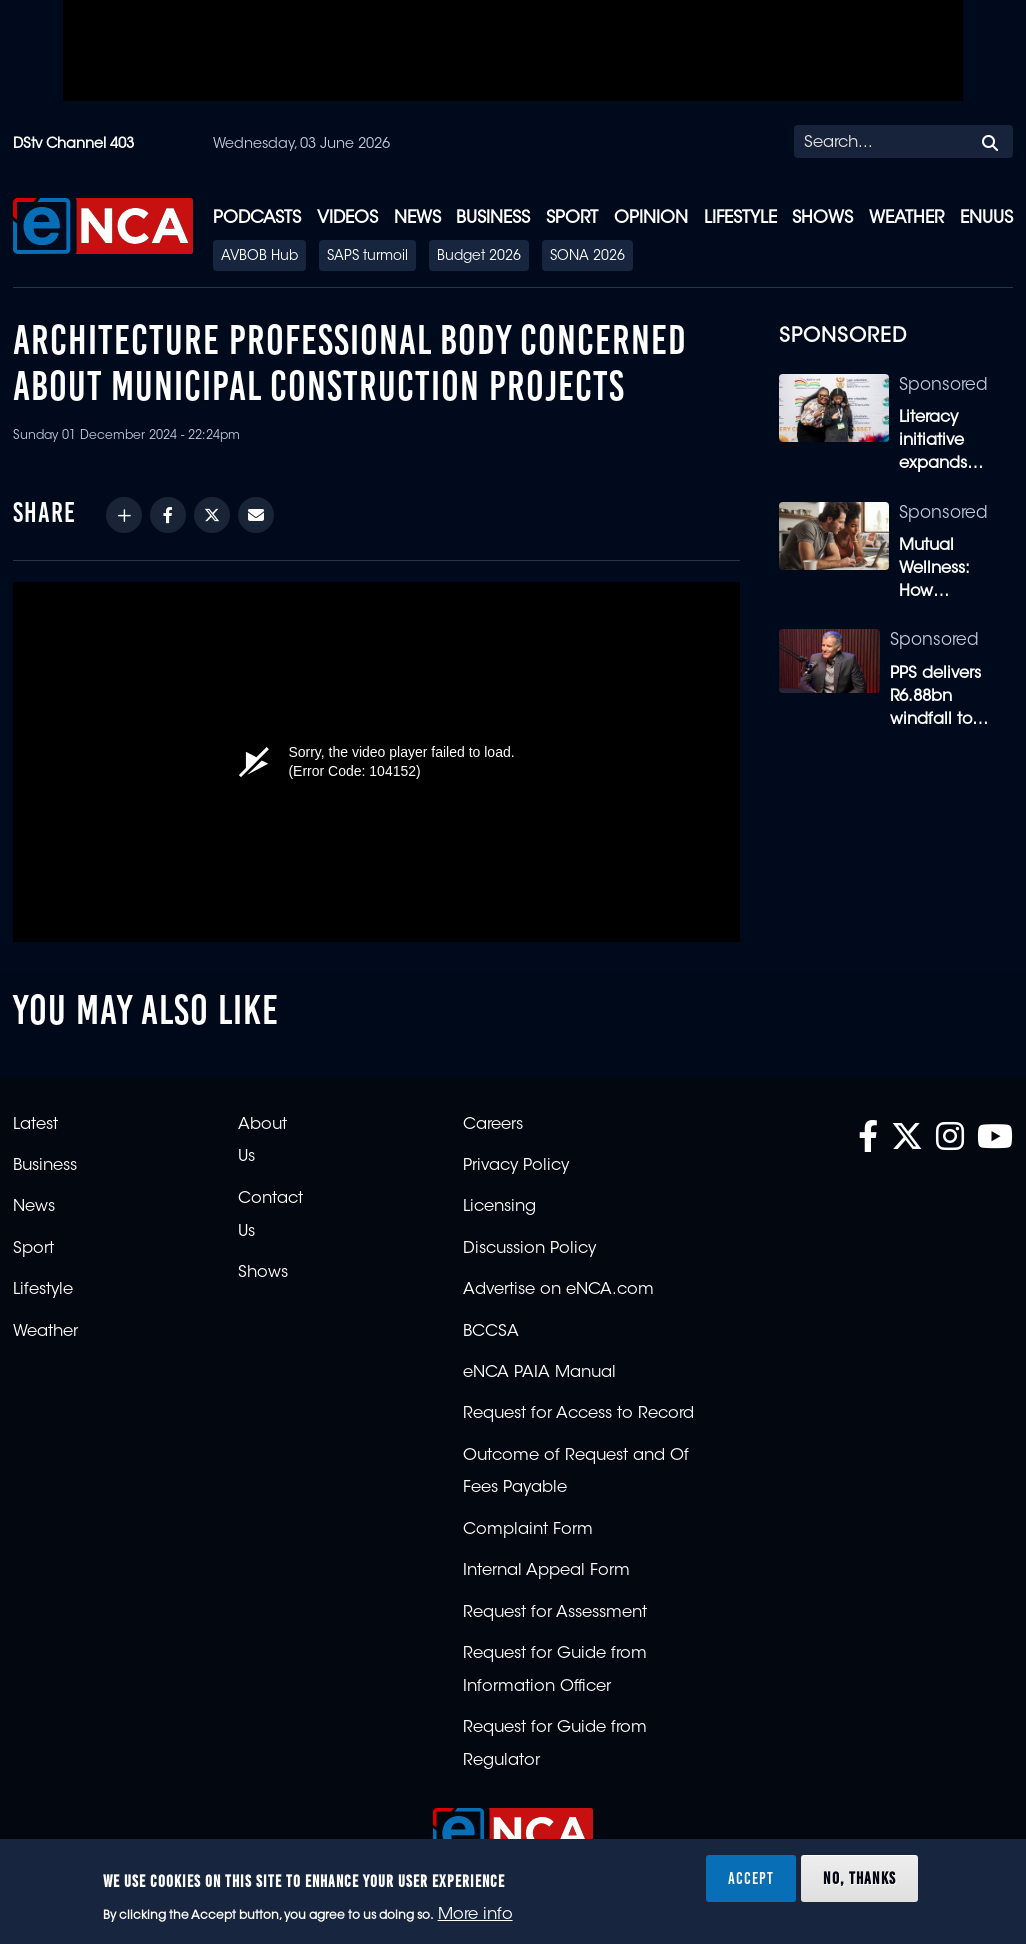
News (417, 218)
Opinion (651, 218)
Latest (35, 1125)
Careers (493, 1125)
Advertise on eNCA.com (558, 1290)
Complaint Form (528, 1530)
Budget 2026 (479, 257)
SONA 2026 (587, 257)
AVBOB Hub (259, 257)
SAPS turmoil (367, 257)
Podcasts (257, 218)
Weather (906, 218)
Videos (347, 218)
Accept (751, 1878)
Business (493, 218)
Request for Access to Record (578, 1414)
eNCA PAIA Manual (539, 1373)
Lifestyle (740, 218)
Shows (822, 218)
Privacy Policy (516, 1166)
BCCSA (491, 1332)
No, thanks (859, 1878)
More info (475, 1915)
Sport (572, 218)
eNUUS (986, 218)
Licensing (499, 1207)
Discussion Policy (529, 1249)
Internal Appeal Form (546, 1571)
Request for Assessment (555, 1613)
